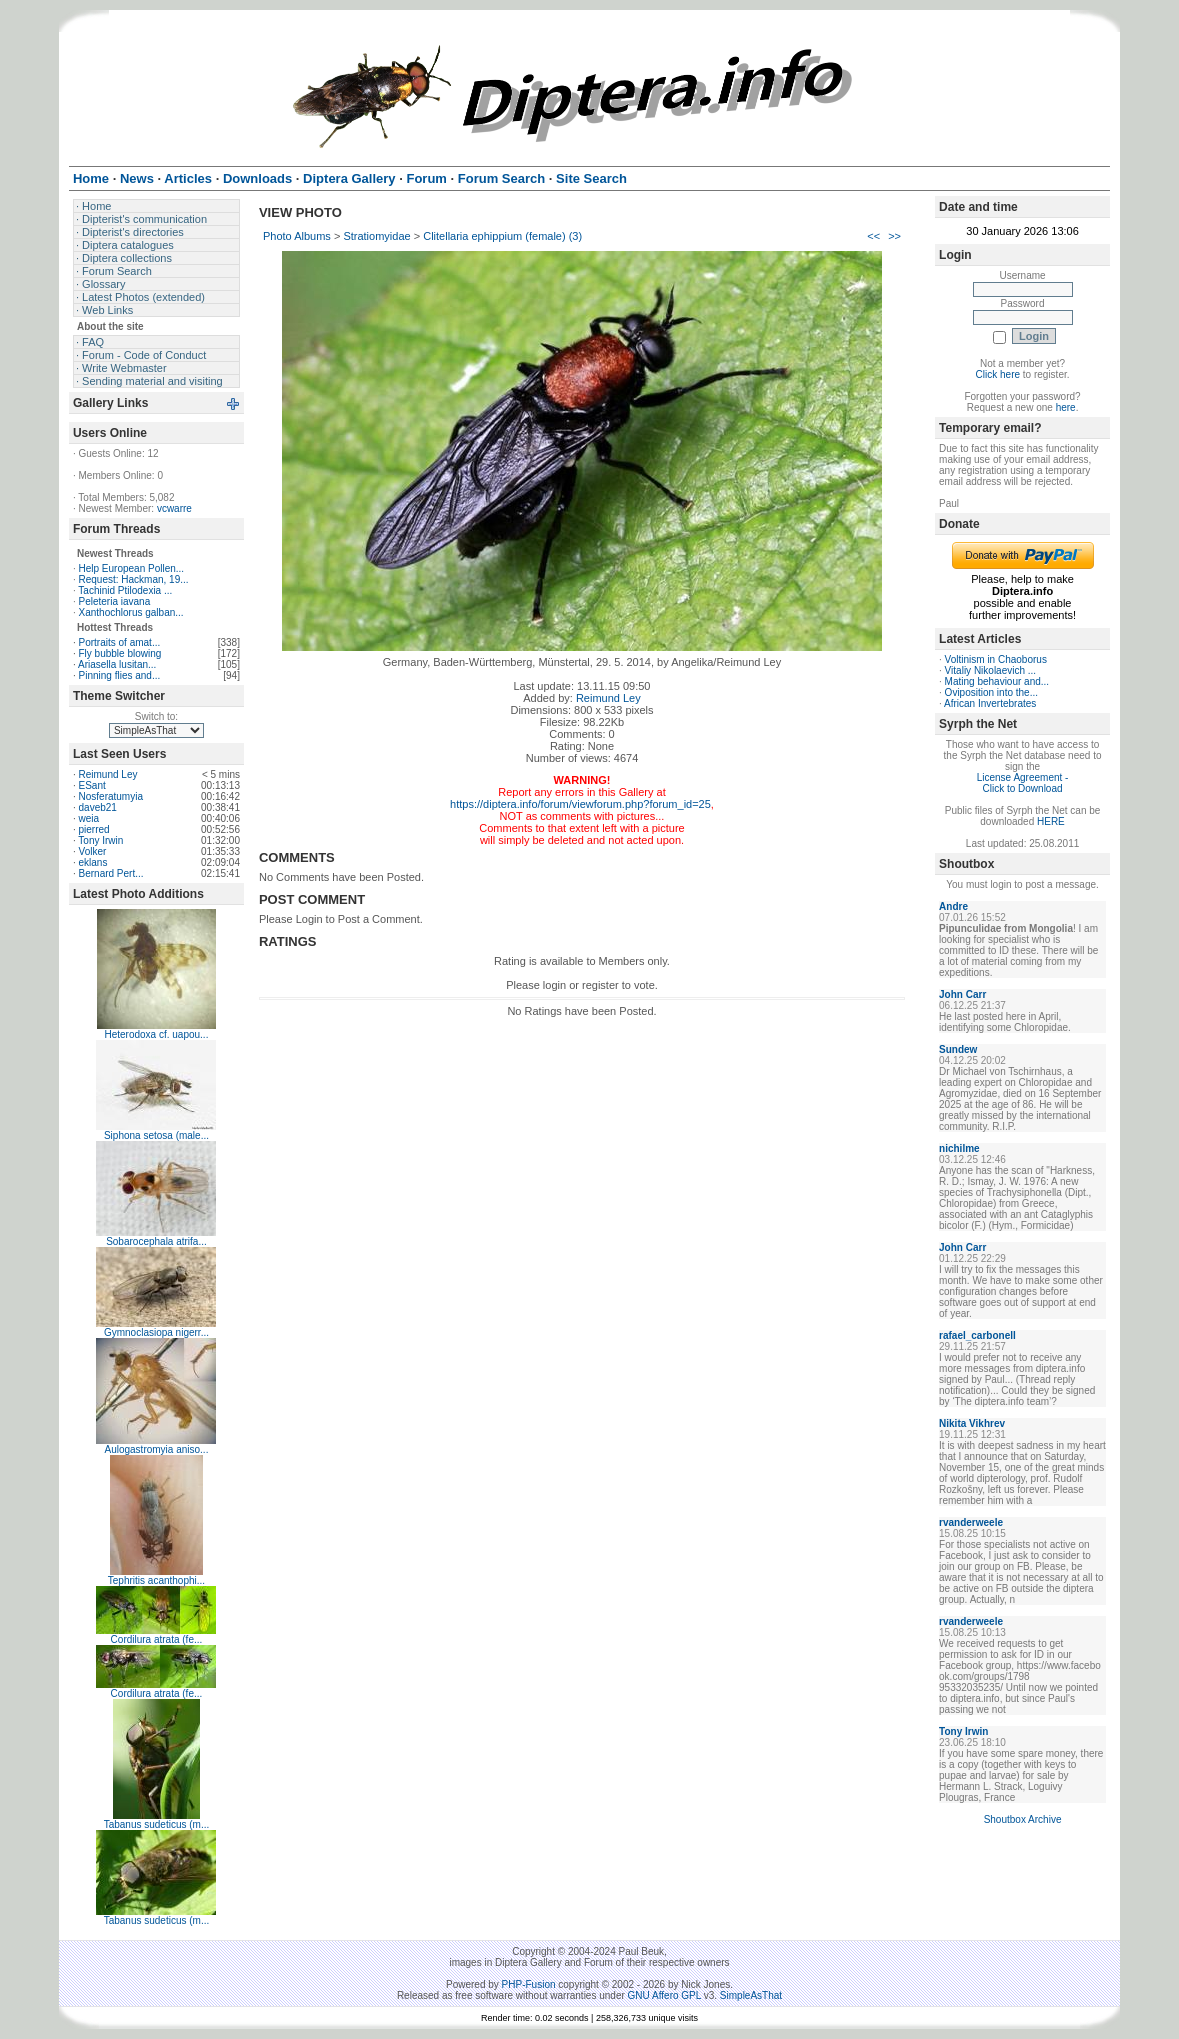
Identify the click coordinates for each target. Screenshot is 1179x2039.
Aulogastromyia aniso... (156, 1449)
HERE (1051, 821)
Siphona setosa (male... (156, 1135)
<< (873, 236)
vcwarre (174, 508)
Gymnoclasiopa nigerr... (156, 1332)
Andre (953, 906)
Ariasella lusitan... (117, 664)
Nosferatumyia (111, 796)
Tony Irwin (100, 840)
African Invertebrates (990, 703)
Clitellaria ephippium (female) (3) (502, 236)
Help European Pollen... (132, 568)
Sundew (958, 1049)
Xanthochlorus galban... (131, 612)
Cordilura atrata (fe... (157, 1639)
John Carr (962, 994)
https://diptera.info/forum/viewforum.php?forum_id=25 (580, 804)
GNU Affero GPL (664, 1995)
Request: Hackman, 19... (134, 579)
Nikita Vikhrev (972, 1423)
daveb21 (98, 807)
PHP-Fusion (529, 1984)
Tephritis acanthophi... (156, 1580)
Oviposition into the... (991, 692)
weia (89, 818)
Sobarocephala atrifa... (156, 1241)
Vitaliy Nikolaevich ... (991, 670)
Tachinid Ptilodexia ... (125, 590)
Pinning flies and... (120, 675)
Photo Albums (297, 236)
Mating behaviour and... (997, 681)
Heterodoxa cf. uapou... (156, 1034)
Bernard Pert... (111, 873)
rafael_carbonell (977, 1335)
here (1066, 407)
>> (894, 236)
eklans (93, 862)
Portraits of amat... (120, 642)
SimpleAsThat (751, 1995)
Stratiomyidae (376, 236)
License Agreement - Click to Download (1023, 783)
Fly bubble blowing (120, 653)
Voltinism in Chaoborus (996, 659)
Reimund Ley (108, 774)
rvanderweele (971, 1522)
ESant (92, 785)
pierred (94, 829)
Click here (998, 374)
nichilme (959, 1148)
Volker (93, 851)
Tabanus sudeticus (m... (157, 1824)
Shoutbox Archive (1023, 1819)
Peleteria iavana (115, 601)
